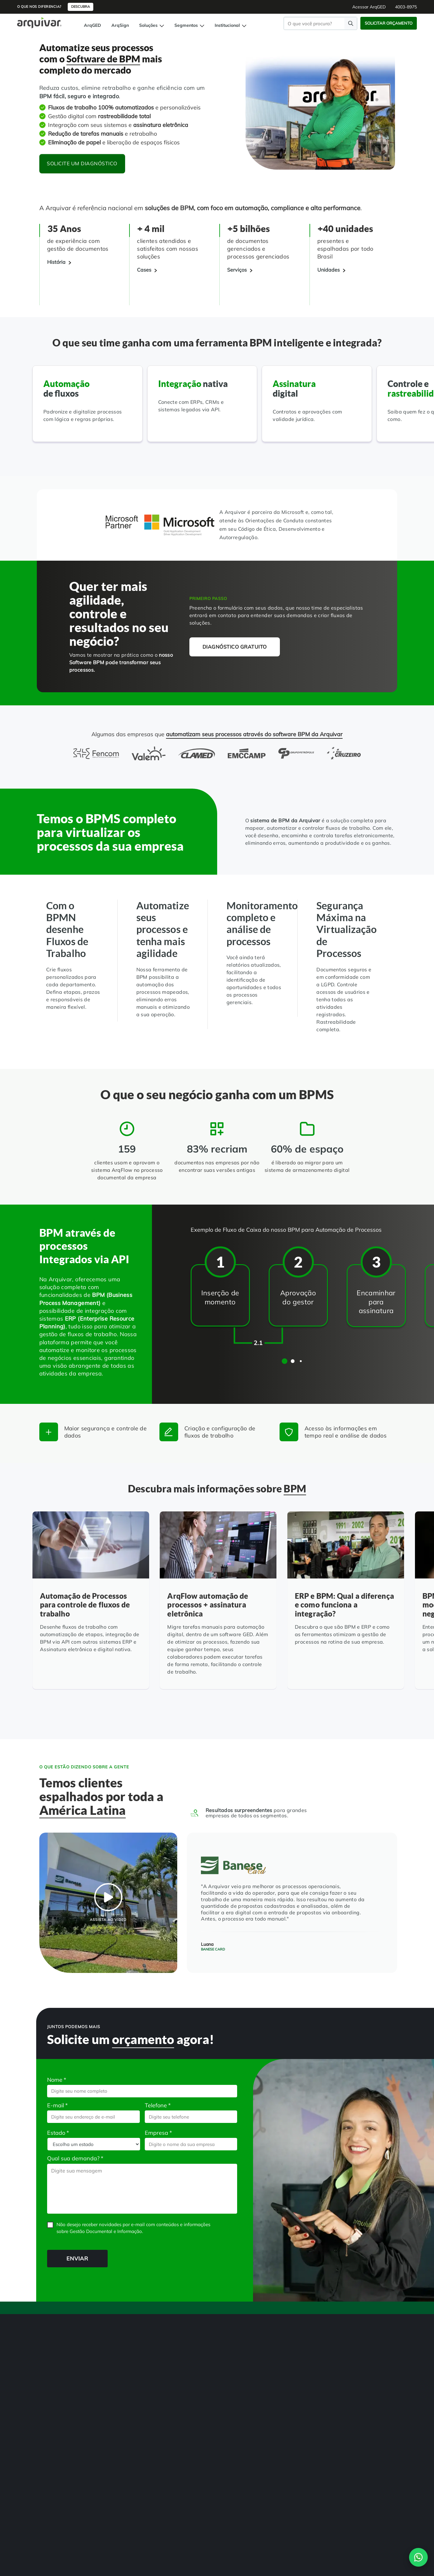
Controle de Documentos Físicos (62, 2460)
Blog (223, 2412)
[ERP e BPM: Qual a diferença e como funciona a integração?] (346, 1607)
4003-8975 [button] (406, 7)
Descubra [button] (80, 6)
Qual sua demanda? (75, 2158)
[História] (59, 262)
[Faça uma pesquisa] (350, 23)
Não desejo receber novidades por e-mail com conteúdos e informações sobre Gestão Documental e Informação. (133, 2228)
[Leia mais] (54, 1679)
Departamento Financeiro (183, 2425)
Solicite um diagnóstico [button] (82, 163)
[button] (284, 1361)
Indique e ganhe (234, 2437)
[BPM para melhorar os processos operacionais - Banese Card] (108, 1903)
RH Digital (169, 2375)
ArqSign (120, 25)
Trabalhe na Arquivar (239, 2425)
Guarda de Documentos (121, 2400)
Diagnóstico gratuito (234, 647)
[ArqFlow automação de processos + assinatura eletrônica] (218, 1607)
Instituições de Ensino (179, 2400)
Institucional (230, 25)
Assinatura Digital (56, 2431)
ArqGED (92, 25)
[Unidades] (331, 269)
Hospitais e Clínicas (177, 2387)
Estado (58, 2132)
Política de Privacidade (350, 2541)
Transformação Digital (120, 2375)
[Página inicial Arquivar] (39, 22)
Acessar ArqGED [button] (369, 7)
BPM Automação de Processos (57, 2403)
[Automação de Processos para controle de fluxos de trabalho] (91, 1607)
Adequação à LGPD (117, 2387)
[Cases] (147, 269)
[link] (44, 2492)
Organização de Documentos (126, 2412)
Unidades (228, 2387)
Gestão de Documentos (61, 2375)
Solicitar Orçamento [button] (388, 23)
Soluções (151, 25)
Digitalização (51, 2387)
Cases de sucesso (235, 2400)
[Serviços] (239, 269)
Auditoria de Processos (60, 2444)
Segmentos (189, 25)
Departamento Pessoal (180, 2412)
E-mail (57, 2105)
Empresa (158, 2132)
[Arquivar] (60, 2337)
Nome (56, 2079)
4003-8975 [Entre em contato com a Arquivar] (182, 2520)
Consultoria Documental (121, 2425)
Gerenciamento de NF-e (61, 2419)
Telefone (158, 2105)
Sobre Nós (228, 2375)
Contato (387, 2541)
